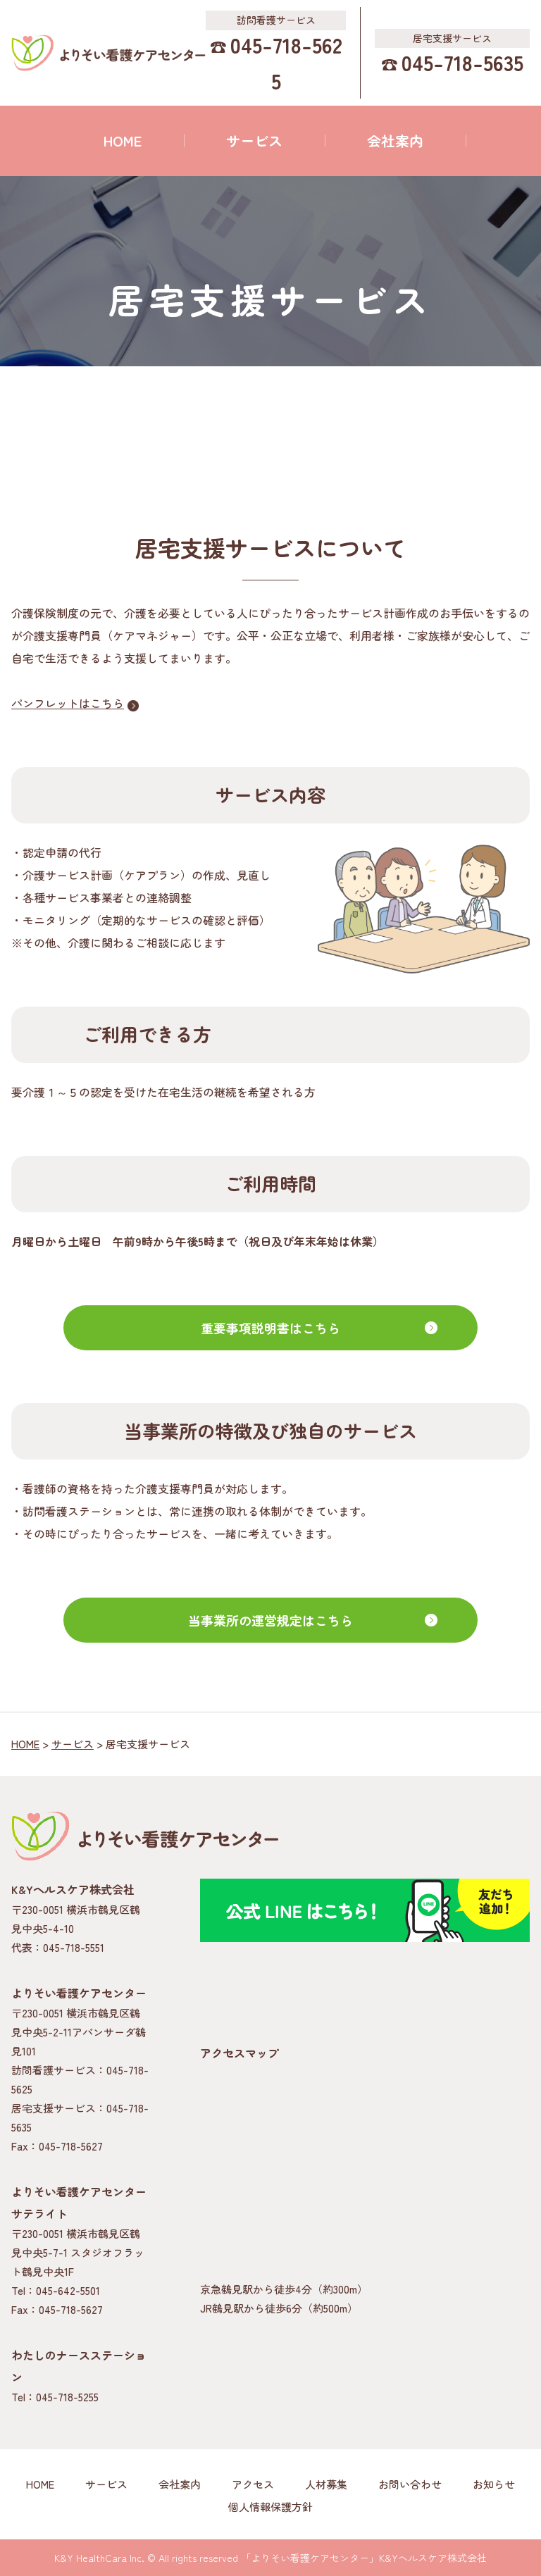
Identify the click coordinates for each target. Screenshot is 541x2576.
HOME (123, 140)
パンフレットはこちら (67, 703)
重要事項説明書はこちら (270, 1328)
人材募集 (326, 2484)
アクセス (253, 2484)
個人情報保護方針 (270, 2506)
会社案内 (395, 140)
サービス (254, 140)
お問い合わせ (410, 2484)
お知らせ (494, 2484)
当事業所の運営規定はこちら (270, 1620)
